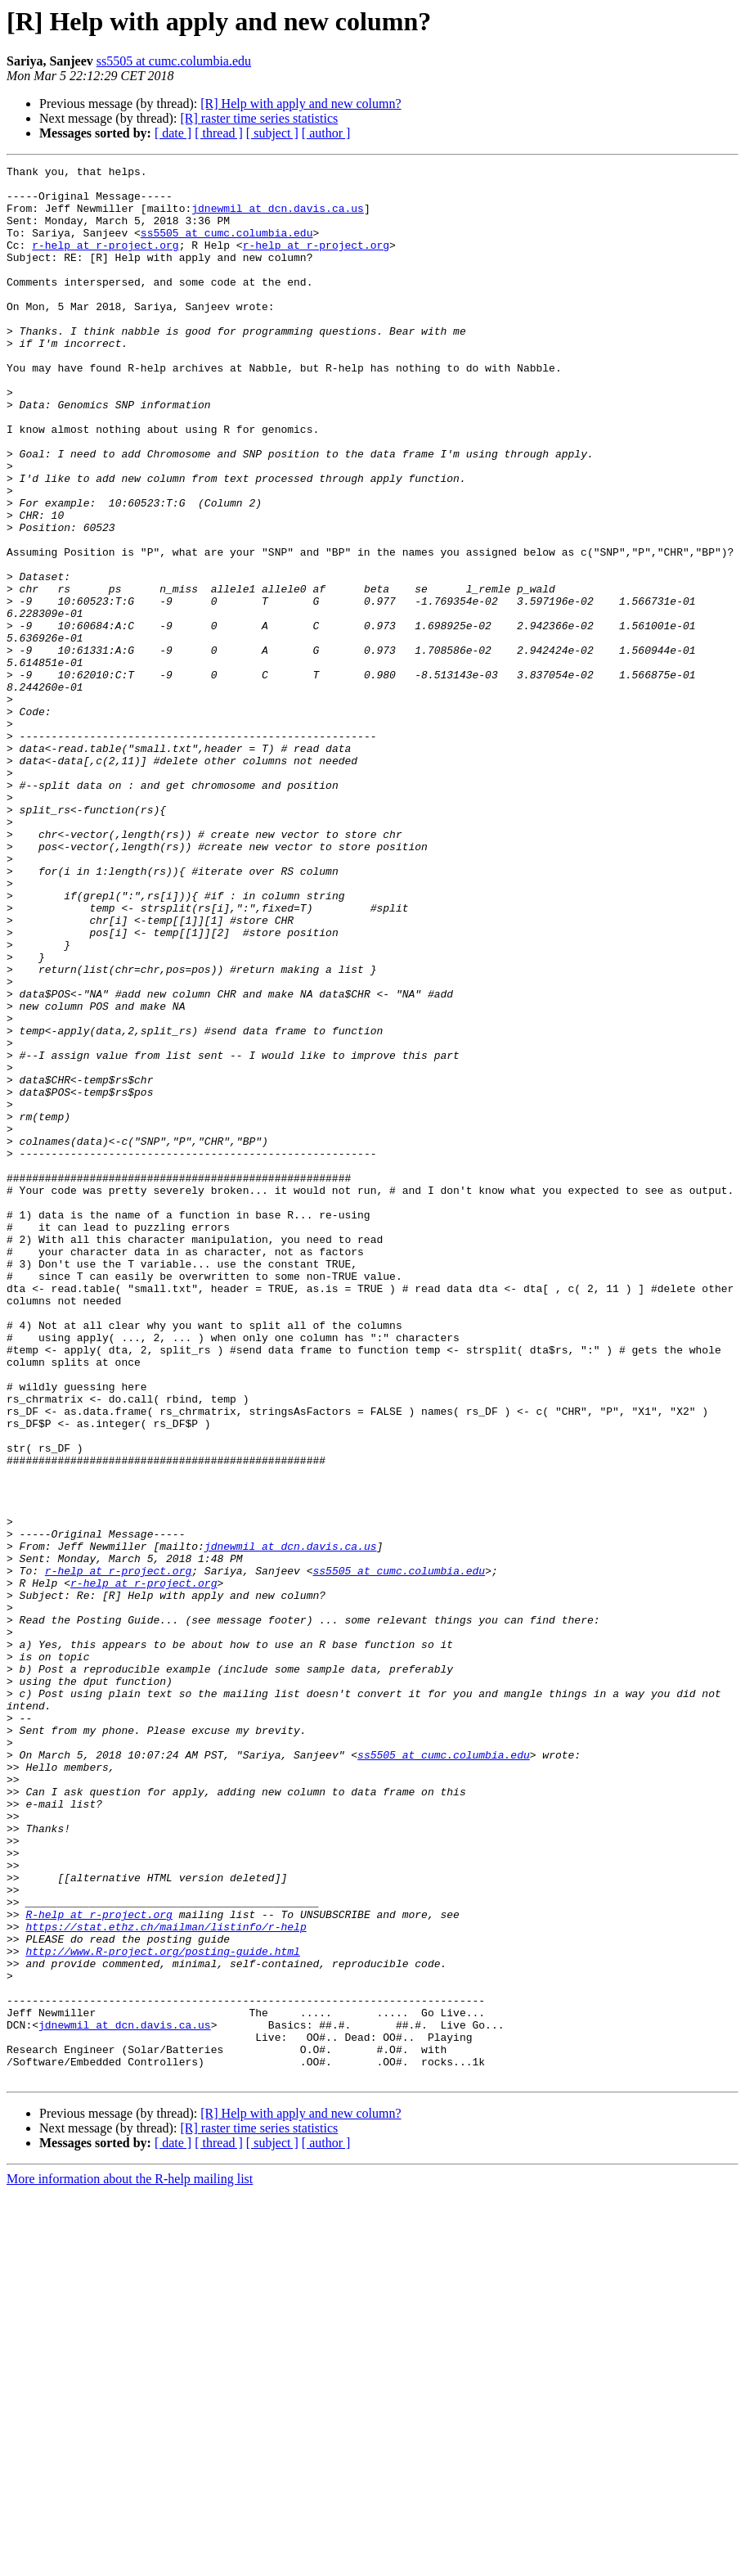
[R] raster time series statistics (259, 118)
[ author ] (326, 133)
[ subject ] (272, 133)
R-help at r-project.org (98, 2265)
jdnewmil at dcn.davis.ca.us (277, 217)
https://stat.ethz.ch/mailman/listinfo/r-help (165, 2279)
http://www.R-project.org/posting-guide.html (162, 2309)
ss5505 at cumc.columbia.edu (173, 61)
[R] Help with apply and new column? (300, 103)
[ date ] (173, 133)
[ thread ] (219, 133)
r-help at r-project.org (105, 261)
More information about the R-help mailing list (130, 2562)
